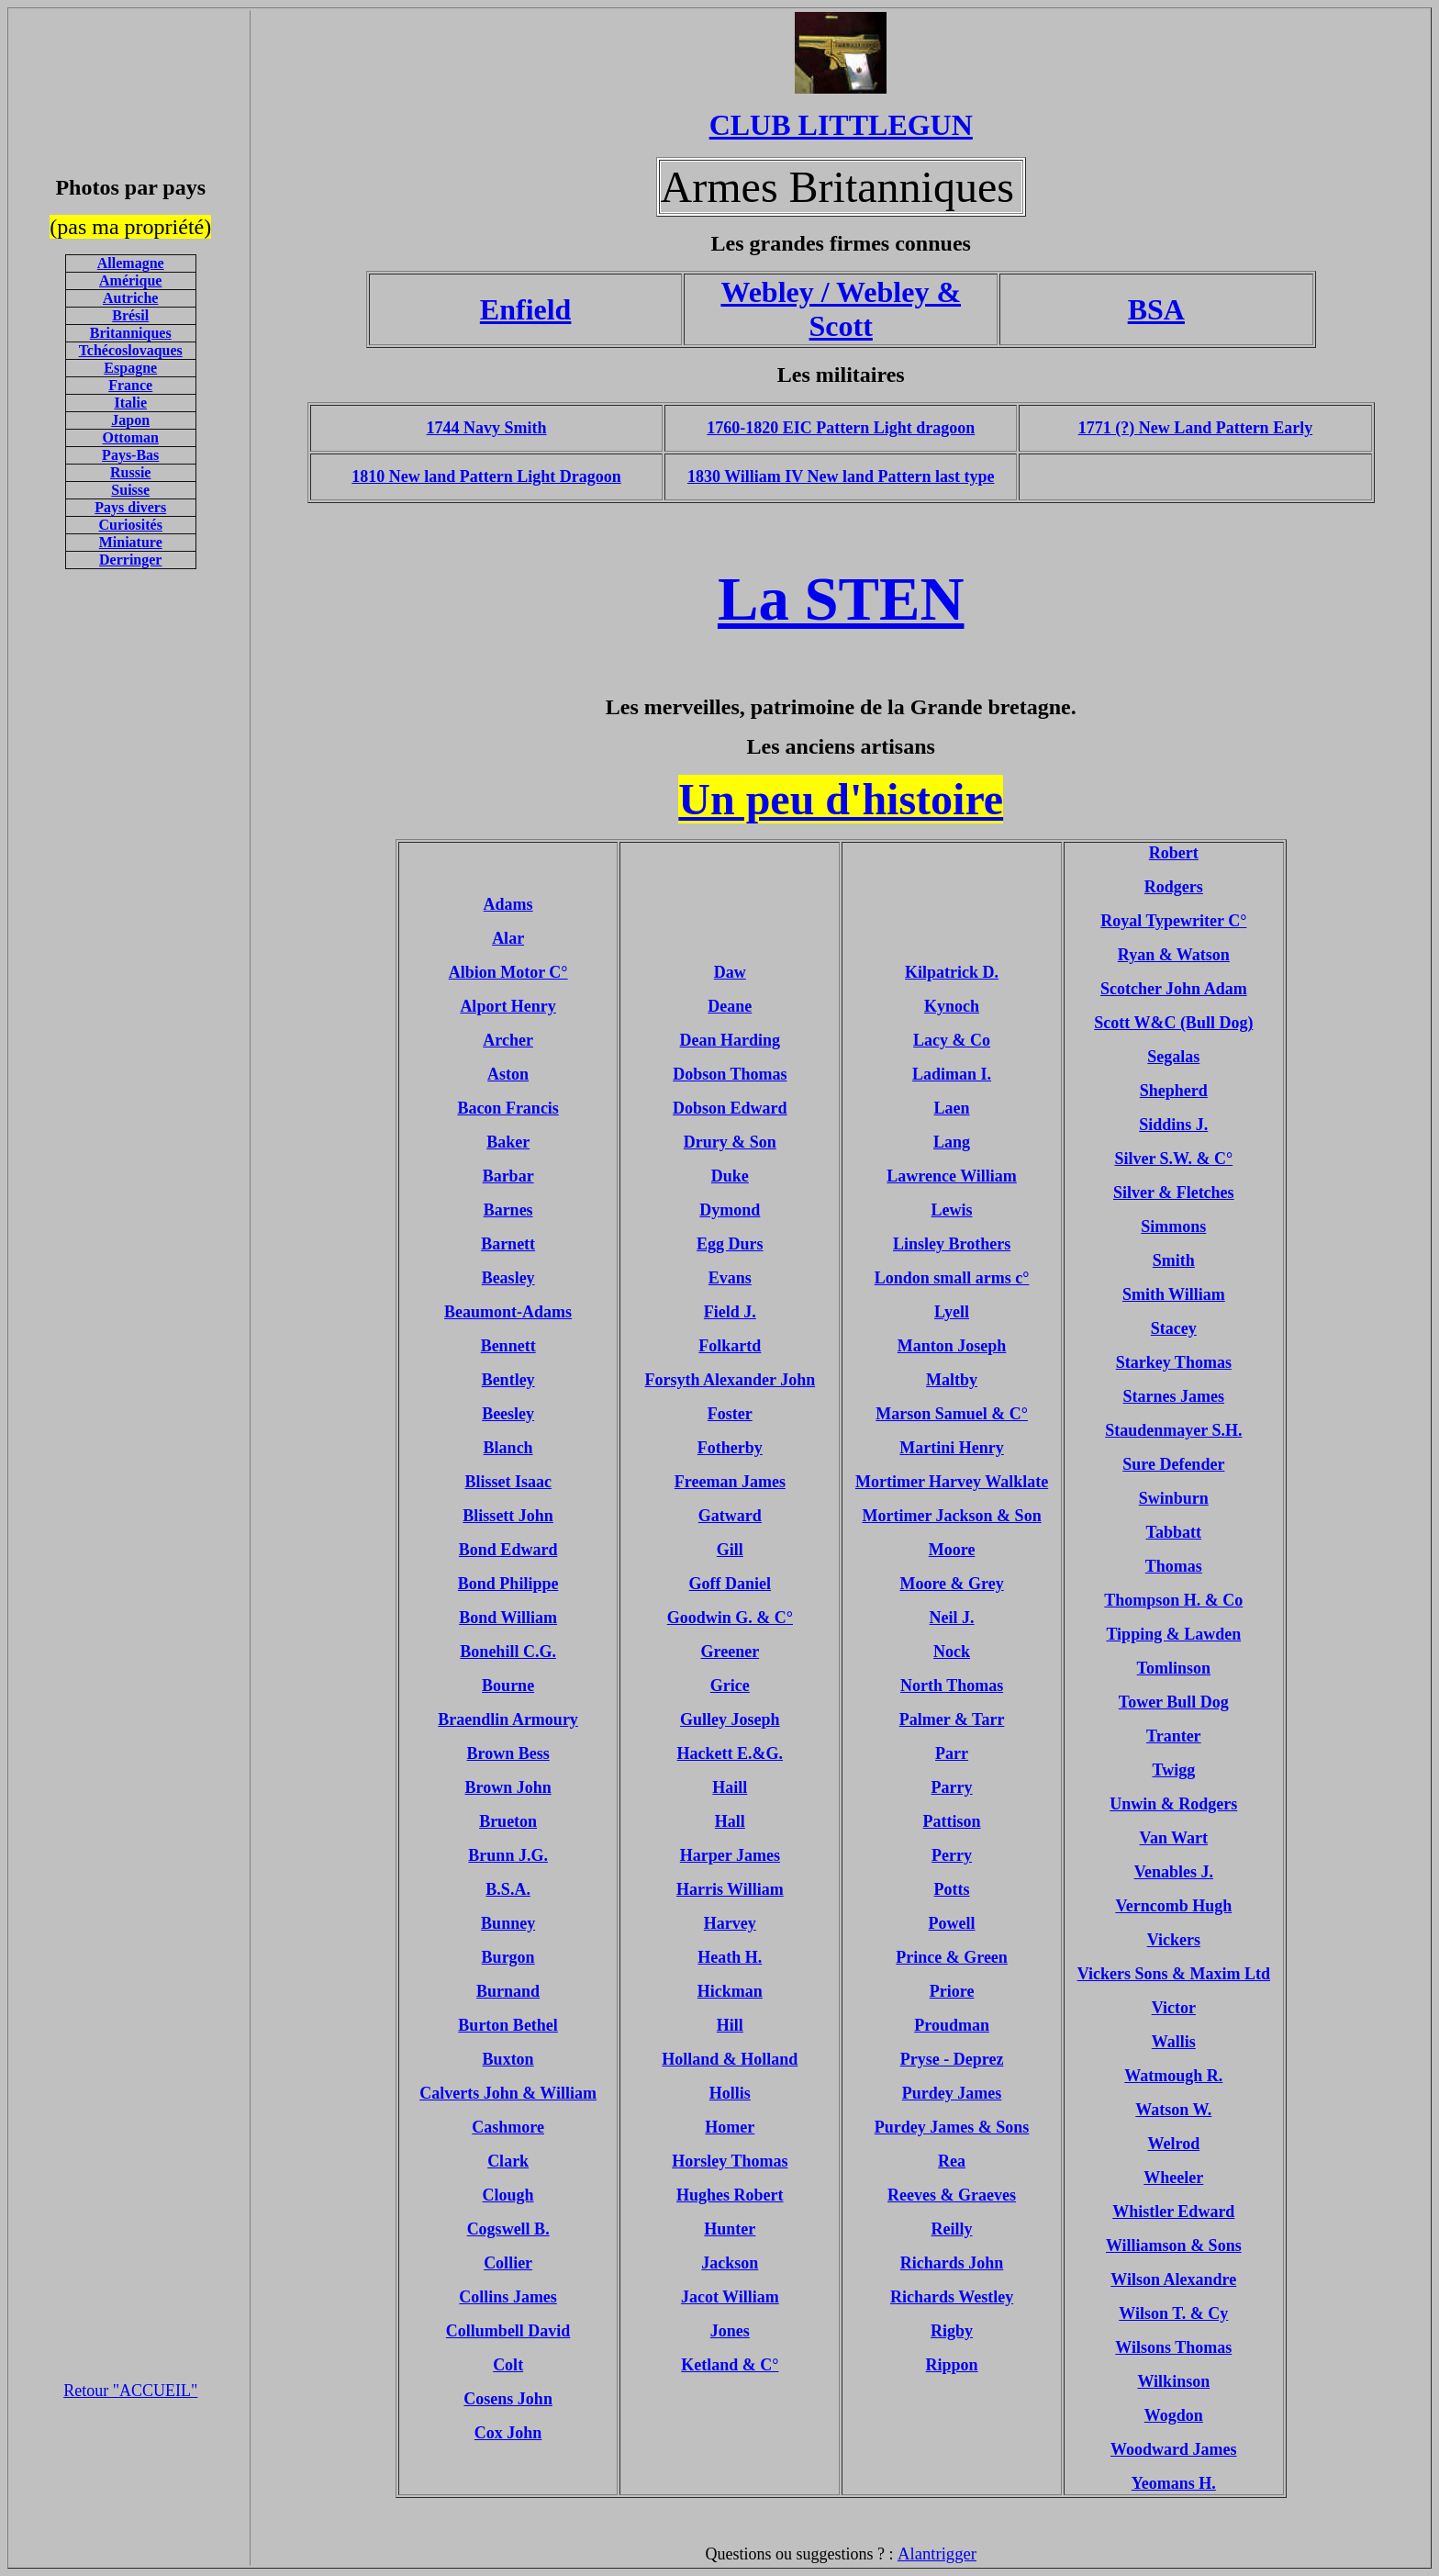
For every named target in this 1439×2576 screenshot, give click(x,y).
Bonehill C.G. (508, 1651)
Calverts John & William (508, 2093)
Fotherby (730, 1448)
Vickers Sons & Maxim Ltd (1173, 1974)
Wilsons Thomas (1173, 2347)
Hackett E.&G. (730, 1753)
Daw (730, 972)
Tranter (1173, 1736)
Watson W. (1173, 2109)
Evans (730, 1278)
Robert (1174, 853)
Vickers (1173, 1940)
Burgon (508, 1957)
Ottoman (131, 437)
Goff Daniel (730, 1583)
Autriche (130, 298)
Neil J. (952, 1617)
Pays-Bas (130, 455)
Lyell (951, 1312)
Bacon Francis (508, 1108)
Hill (730, 2025)
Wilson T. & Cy (1173, 2313)
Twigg (1173, 1770)
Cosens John (507, 2399)
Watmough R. (1173, 2075)
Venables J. (1173, 1872)
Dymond (729, 1210)
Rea (951, 2161)
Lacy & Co (951, 1040)
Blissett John (508, 1515)
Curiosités (130, 524)
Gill (730, 1549)
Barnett (508, 1244)
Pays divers (130, 507)
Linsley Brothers (951, 1244)
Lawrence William (952, 1176)
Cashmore (508, 2127)
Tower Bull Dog (1174, 1702)
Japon (130, 420)
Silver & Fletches (1173, 1192)
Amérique (130, 280)
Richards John (952, 2263)
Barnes (508, 1210)
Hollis (730, 2093)
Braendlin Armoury (508, 1719)
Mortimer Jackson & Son (951, 1515)
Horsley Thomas (729, 2161)
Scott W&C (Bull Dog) (1173, 1023)
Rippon (952, 2365)
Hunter (729, 2229)
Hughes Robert (730, 2195)
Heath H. (729, 1957)
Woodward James (1173, 2449)
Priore (952, 1991)
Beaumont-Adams (508, 1312)
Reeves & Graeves (951, 2195)
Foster (730, 1414)
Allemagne (130, 263)
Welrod (1173, 2143)
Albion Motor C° (508, 972)
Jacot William (730, 2297)
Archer (508, 1040)
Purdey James (951, 2093)
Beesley (508, 1414)
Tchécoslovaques (131, 350)
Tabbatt (1173, 1532)
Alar (508, 938)
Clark (508, 2161)
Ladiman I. (951, 1074)
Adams (508, 904)
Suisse (130, 490)
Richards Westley (951, 2297)
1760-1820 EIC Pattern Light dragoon (841, 428)
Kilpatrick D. (951, 972)
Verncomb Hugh (1173, 1906)
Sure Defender (1173, 1464)
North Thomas (951, 1685)
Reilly (952, 2229)
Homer (729, 2127)
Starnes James (1174, 1396)
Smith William (1173, 1294)
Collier (508, 2263)
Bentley (508, 1380)
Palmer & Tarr (952, 1719)
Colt (508, 2365)
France (130, 385)
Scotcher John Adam (1173, 989)
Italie (130, 402)
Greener (730, 1651)
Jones (730, 2331)
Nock (951, 1651)
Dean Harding (730, 1040)
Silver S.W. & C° (1173, 1158)
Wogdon (1173, 2415)
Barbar (508, 1176)
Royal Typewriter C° (1173, 921)
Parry (952, 1787)
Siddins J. (1173, 1124)
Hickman (730, 1991)
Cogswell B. (508, 2229)
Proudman (951, 2025)
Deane (730, 1006)
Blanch (508, 1448)
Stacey (1174, 1328)
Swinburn (1174, 1498)
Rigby (952, 2331)
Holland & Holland (730, 2059)
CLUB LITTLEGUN (841, 124)
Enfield (526, 309)
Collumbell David (508, 2331)
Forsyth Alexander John (730, 1380)
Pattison (952, 1821)
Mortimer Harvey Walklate (951, 1482)
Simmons (1173, 1226)
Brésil (130, 315)
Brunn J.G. (508, 1855)
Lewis (952, 1210)
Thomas (1173, 1566)
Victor (1174, 2008)
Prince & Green (952, 1957)
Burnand (508, 1991)
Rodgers (1173, 887)
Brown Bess (508, 1753)
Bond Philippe (508, 1583)
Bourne (508, 1685)
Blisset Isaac (508, 1482)
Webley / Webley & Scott (840, 308)
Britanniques (131, 333)
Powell (952, 1923)
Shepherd (1174, 1090)
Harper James (730, 1855)
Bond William (508, 1617)
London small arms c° (952, 1278)
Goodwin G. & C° (730, 1617)
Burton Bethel (508, 2025)
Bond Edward (508, 1549)
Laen (952, 1108)
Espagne (130, 367)
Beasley (508, 1278)
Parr (951, 1753)
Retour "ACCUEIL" (130, 2390)
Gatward (730, 1515)
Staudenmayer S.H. (1173, 1430)
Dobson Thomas (729, 1074)
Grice (730, 1685)
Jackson (729, 2263)
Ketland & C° (729, 2365)
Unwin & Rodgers (1173, 1804)
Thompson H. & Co (1173, 1600)
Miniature (130, 542)
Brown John (508, 1787)
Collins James (508, 2297)
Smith (1174, 1260)
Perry (951, 1855)
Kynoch (951, 1006)
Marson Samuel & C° (952, 1414)
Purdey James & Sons (952, 2127)
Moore (952, 1549)
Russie (130, 472)
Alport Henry (507, 1006)
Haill (729, 1787)
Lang (951, 1142)
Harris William (730, 1889)
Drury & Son (730, 1142)
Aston (508, 1074)
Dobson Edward (730, 1108)
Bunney (508, 1923)
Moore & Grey (951, 1583)
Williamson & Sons (1174, 2245)
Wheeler (1173, 2177)
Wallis (1174, 2042)
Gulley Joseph (730, 1719)
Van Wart (1174, 1838)
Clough (508, 2195)
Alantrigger (937, 2553)
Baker (508, 1142)
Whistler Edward (1173, 2211)
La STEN (841, 599)
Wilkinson (1173, 2381)
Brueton (508, 1821)
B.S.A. (507, 1889)
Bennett (508, 1346)
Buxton (508, 2059)
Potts (952, 1889)
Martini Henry (951, 1448)
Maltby (951, 1380)
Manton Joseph (952, 1346)
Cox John (508, 2433)
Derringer (130, 559)
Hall (730, 1821)
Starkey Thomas (1174, 1362)
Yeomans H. (1174, 2483)
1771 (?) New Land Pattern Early (1195, 428)
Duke (730, 1176)
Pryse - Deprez (952, 2059)
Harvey (730, 1923)
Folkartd (729, 1346)
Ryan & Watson (1174, 955)
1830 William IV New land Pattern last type (841, 476)
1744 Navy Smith (487, 428)
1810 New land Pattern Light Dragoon (486, 476)
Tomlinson (1173, 1668)
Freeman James (730, 1482)
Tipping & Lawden (1173, 1634)
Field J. (730, 1312)
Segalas (1173, 1056)
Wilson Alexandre (1173, 2279)
